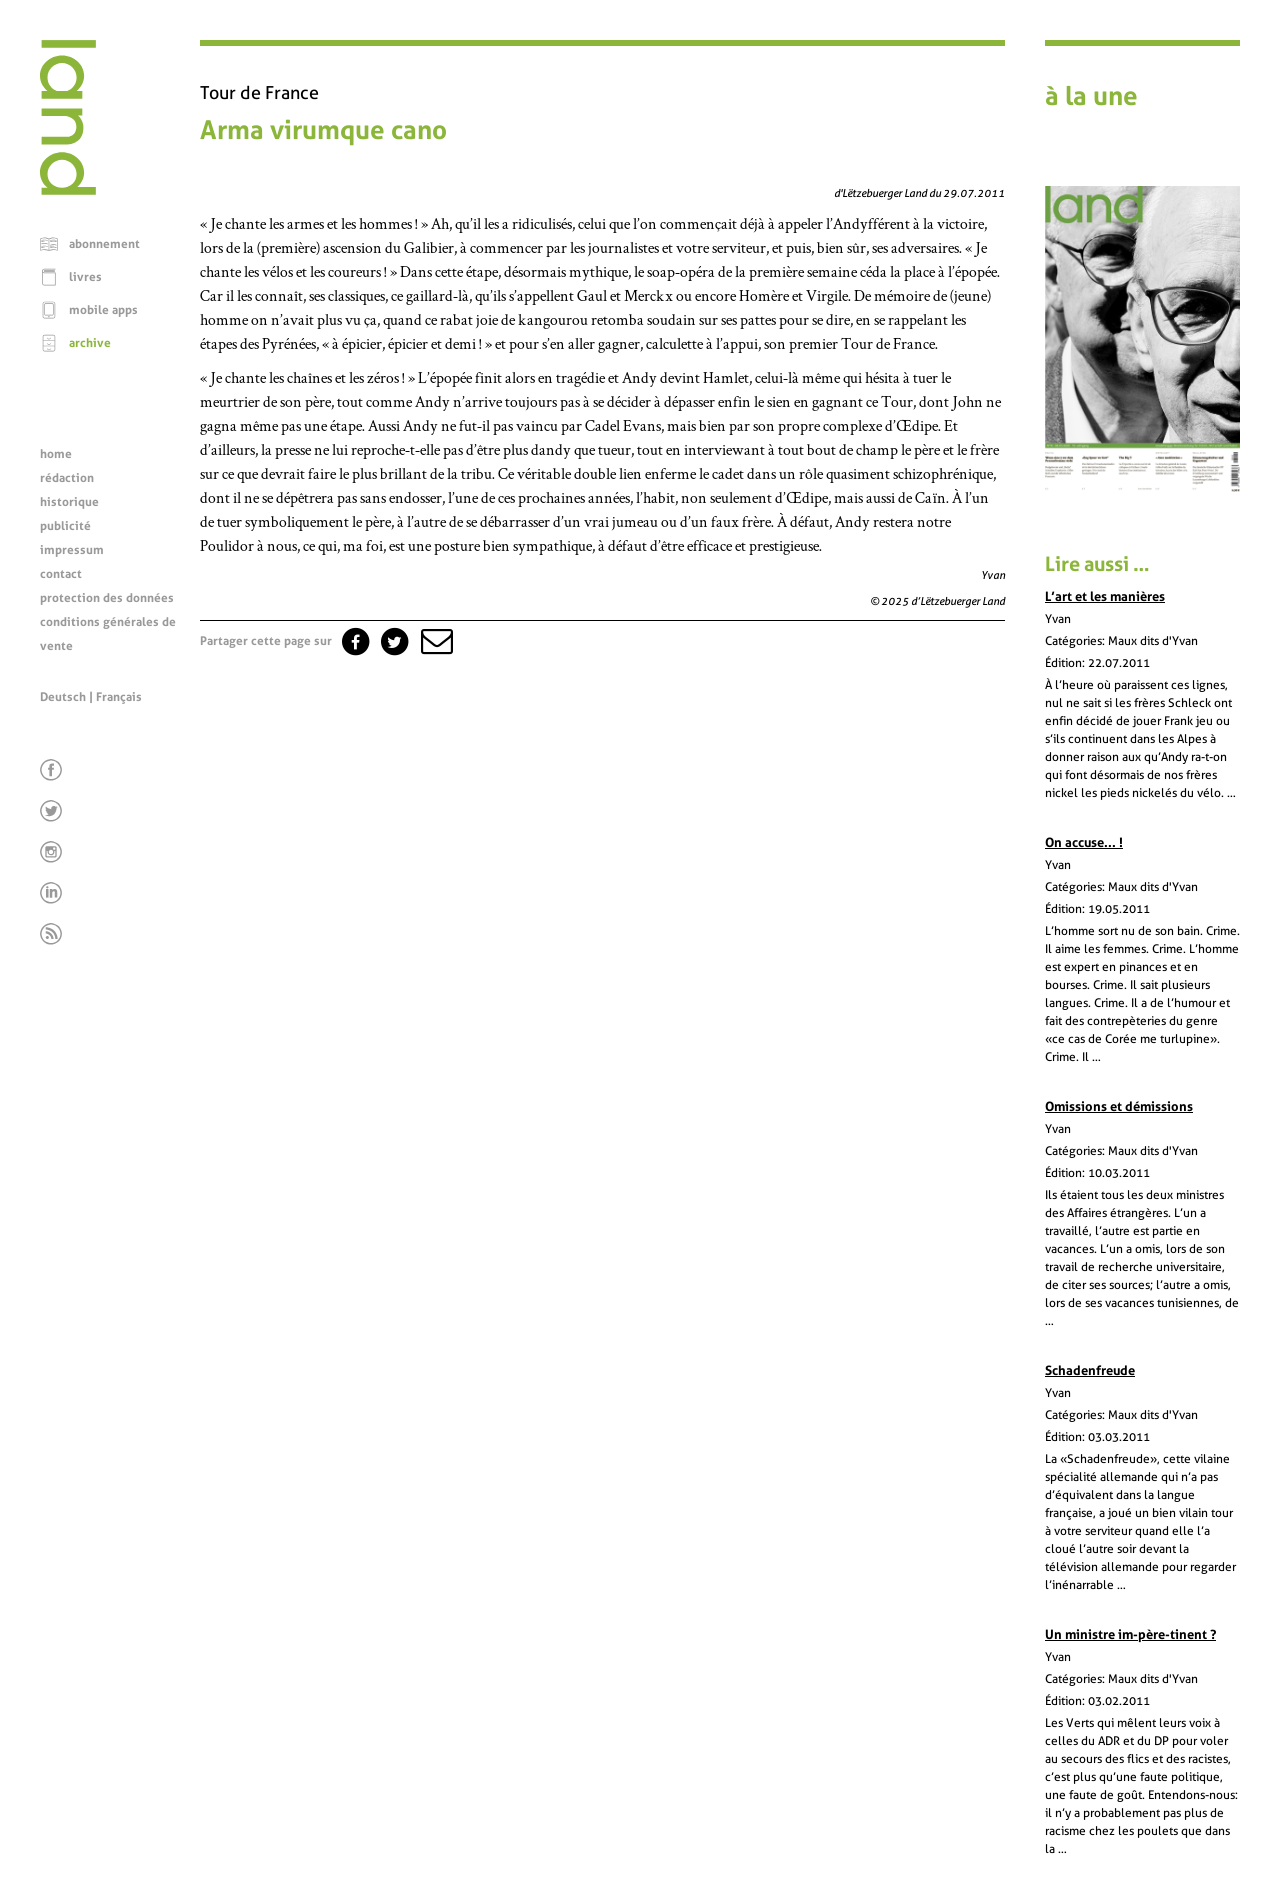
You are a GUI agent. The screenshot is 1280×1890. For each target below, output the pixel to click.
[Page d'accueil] (68, 190)
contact (61, 574)
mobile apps (103, 310)
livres (85, 277)
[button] (435, 641)
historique (69, 502)
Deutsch (63, 697)
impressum (72, 550)
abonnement (104, 244)
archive (90, 343)
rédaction (67, 478)
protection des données (107, 598)
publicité (65, 526)
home (56, 454)
